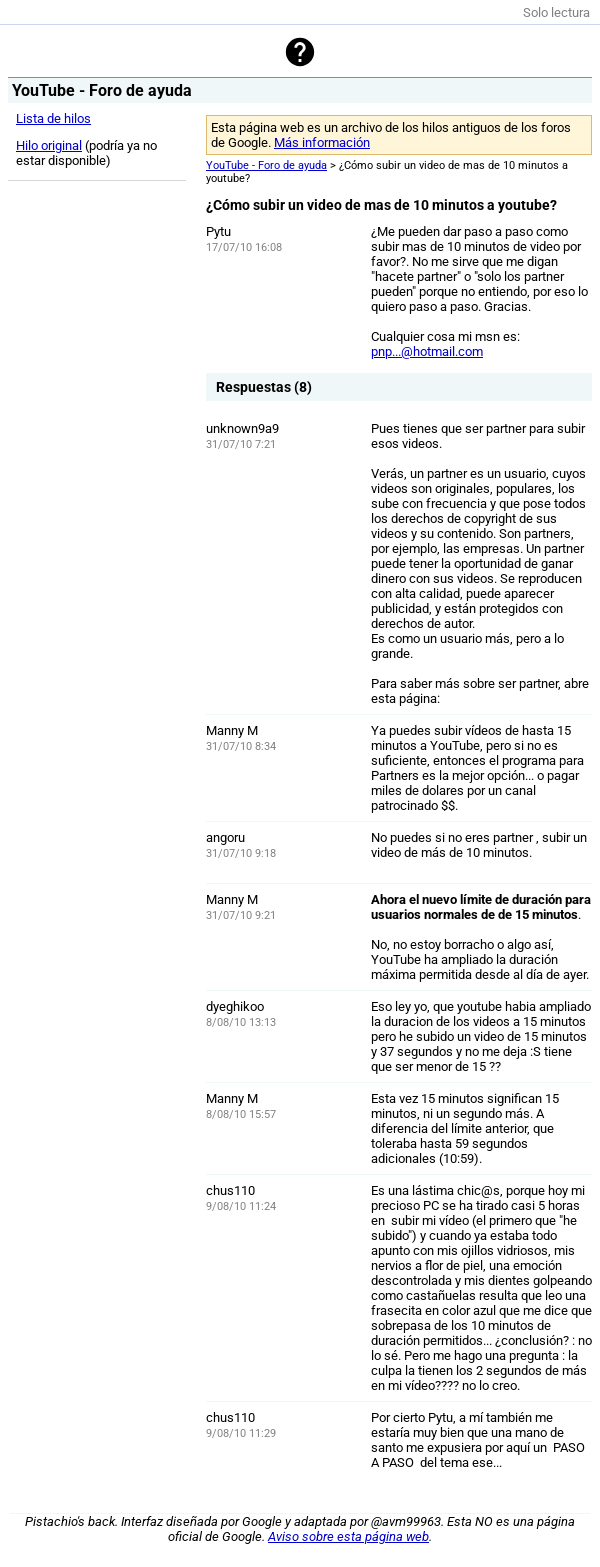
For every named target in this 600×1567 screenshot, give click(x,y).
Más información (322, 142)
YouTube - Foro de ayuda (266, 165)
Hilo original (49, 145)
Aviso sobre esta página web (348, 1536)
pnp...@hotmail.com (427, 351)
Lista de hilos (53, 118)
